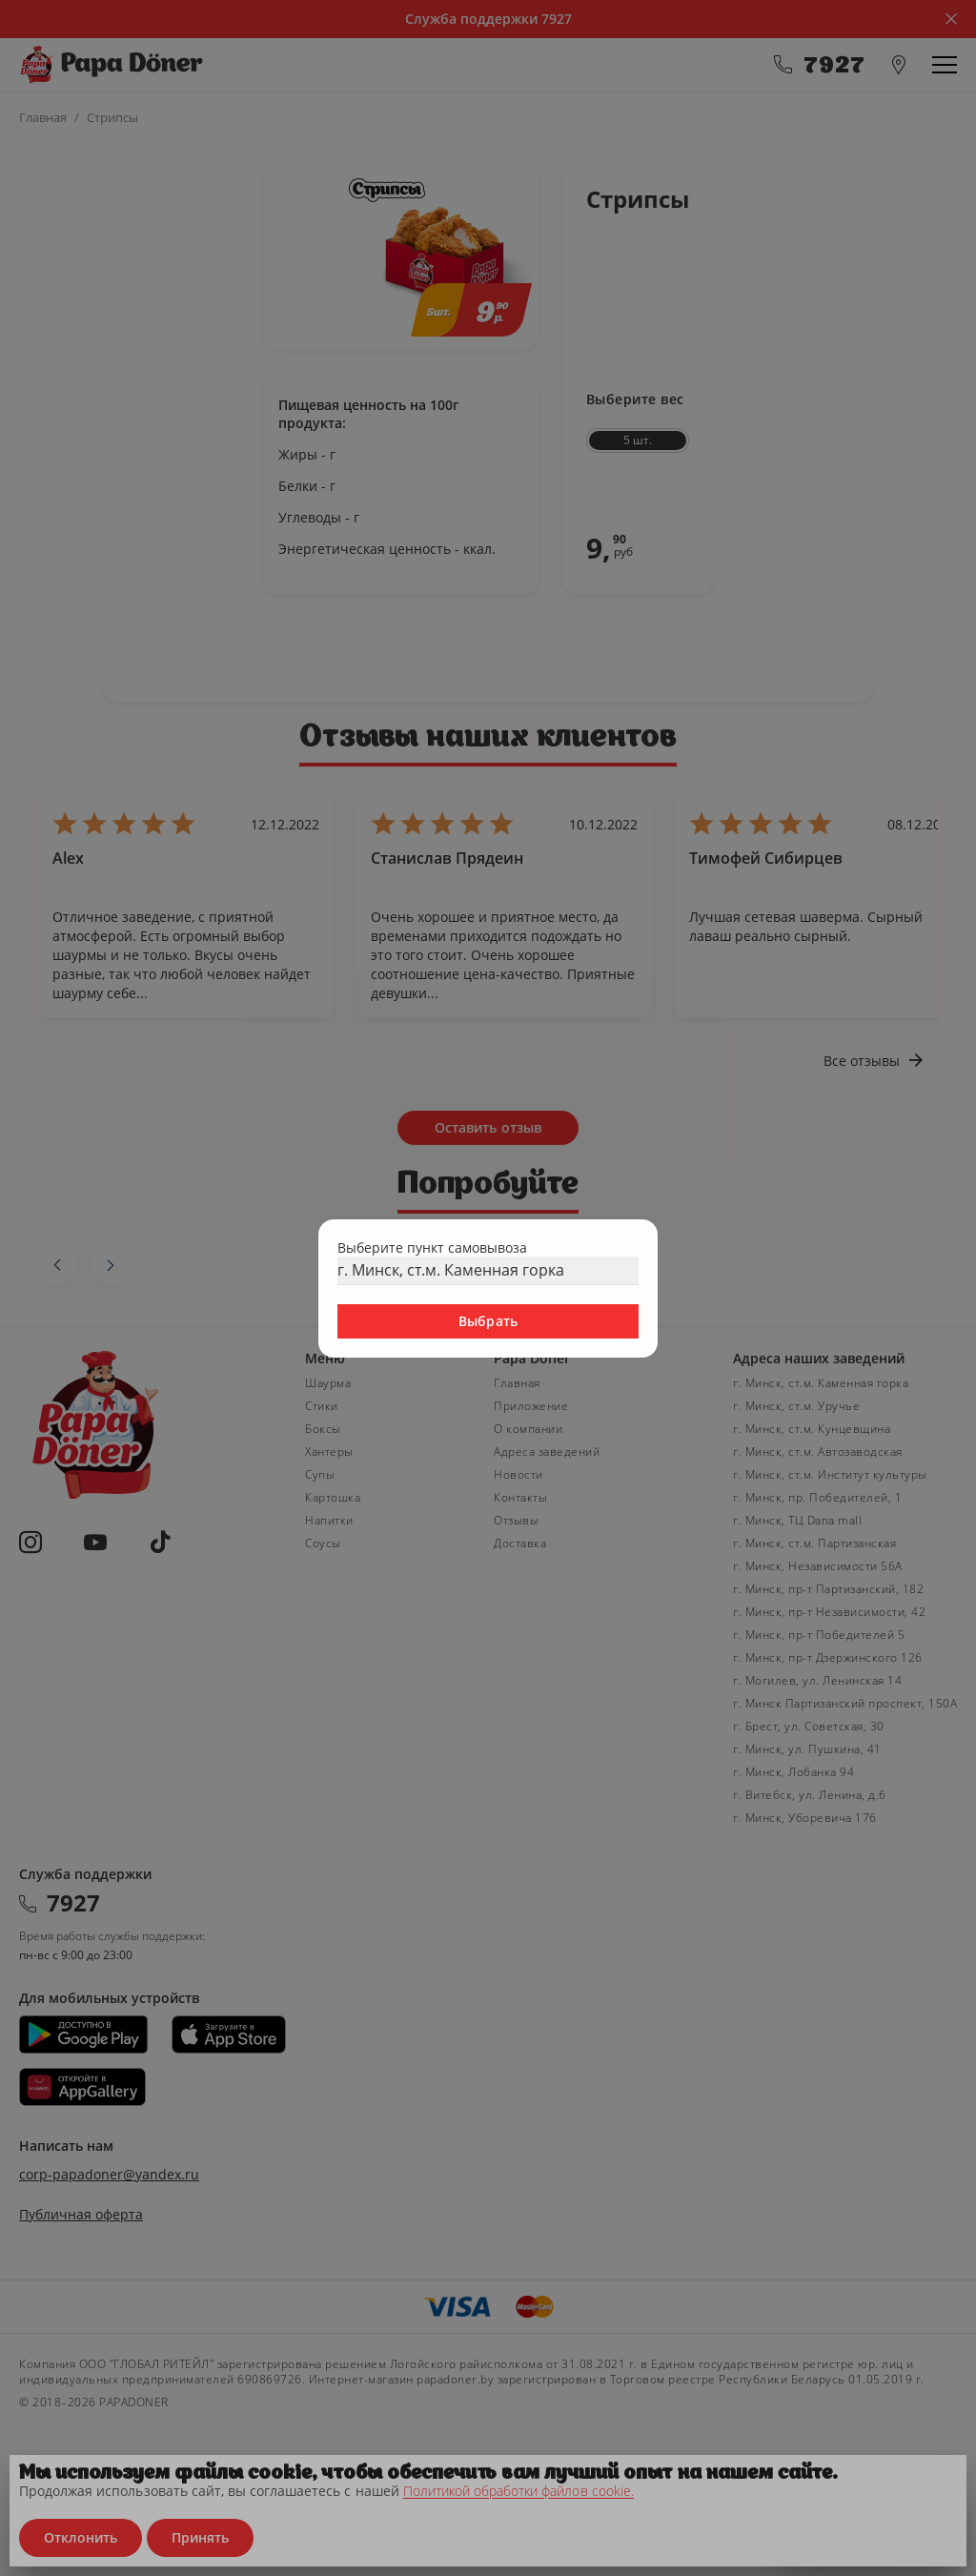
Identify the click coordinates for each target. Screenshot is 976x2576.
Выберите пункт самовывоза (432, 1247)
